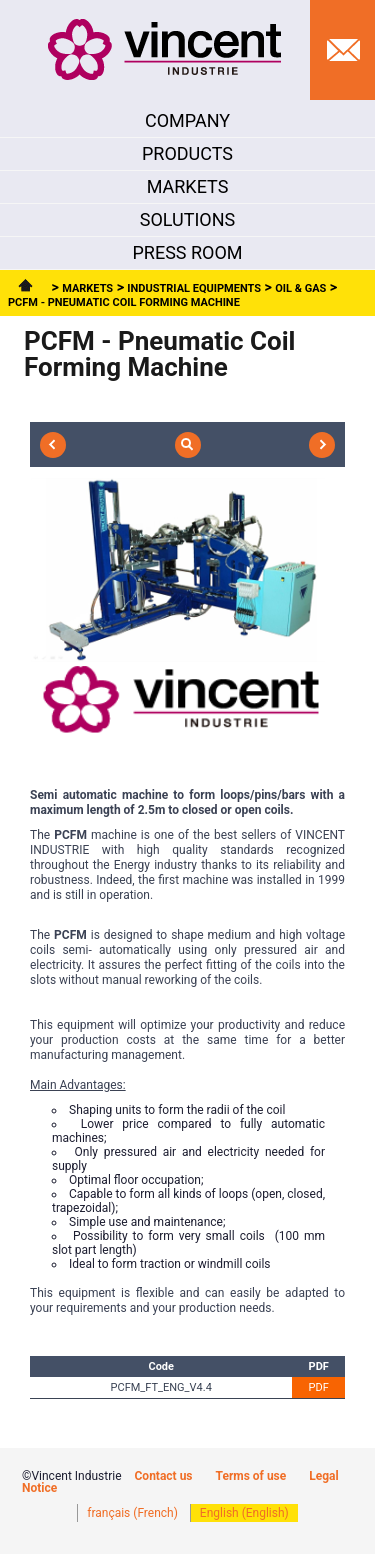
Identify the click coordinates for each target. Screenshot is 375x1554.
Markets (87, 288)
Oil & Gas (300, 288)
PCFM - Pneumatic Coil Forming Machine (124, 302)
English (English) (244, 1513)
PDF (319, 1387)
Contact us (164, 1476)
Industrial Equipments (194, 288)
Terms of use (251, 1476)
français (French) (132, 1513)
